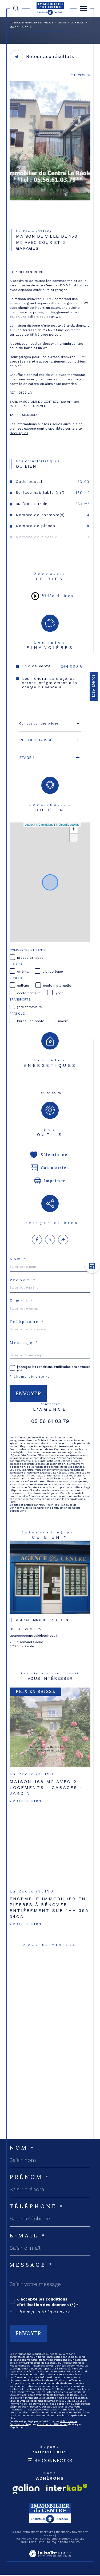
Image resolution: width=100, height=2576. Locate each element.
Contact (94, 686)
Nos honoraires (26, 2538)
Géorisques (19, 433)
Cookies (74, 2542)
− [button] (73, 838)
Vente (62, 22)
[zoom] (50, 199)
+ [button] (73, 830)
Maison (15, 27)
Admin (25, 2542)
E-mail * (21, 1301)
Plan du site (48, 2538)
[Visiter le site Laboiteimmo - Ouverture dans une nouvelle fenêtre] (50, 2559)
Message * (24, 1342)
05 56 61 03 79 (50, 1421)
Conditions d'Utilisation (52, 1507)
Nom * (18, 1259)
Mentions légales (71, 2538)
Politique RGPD (57, 2542)
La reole (76, 22)
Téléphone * (27, 1321)
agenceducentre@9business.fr (34, 1635)
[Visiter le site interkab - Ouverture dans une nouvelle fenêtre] (66, 2487)
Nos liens (37, 2542)
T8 (27, 27)
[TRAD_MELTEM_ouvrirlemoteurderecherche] (16, 8)
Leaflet (29, 824)
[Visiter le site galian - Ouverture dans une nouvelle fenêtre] (26, 2489)
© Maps (45, 824)
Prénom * (23, 1280)
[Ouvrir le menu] (83, 8)
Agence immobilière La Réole (31, 22)
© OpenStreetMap (67, 824)
